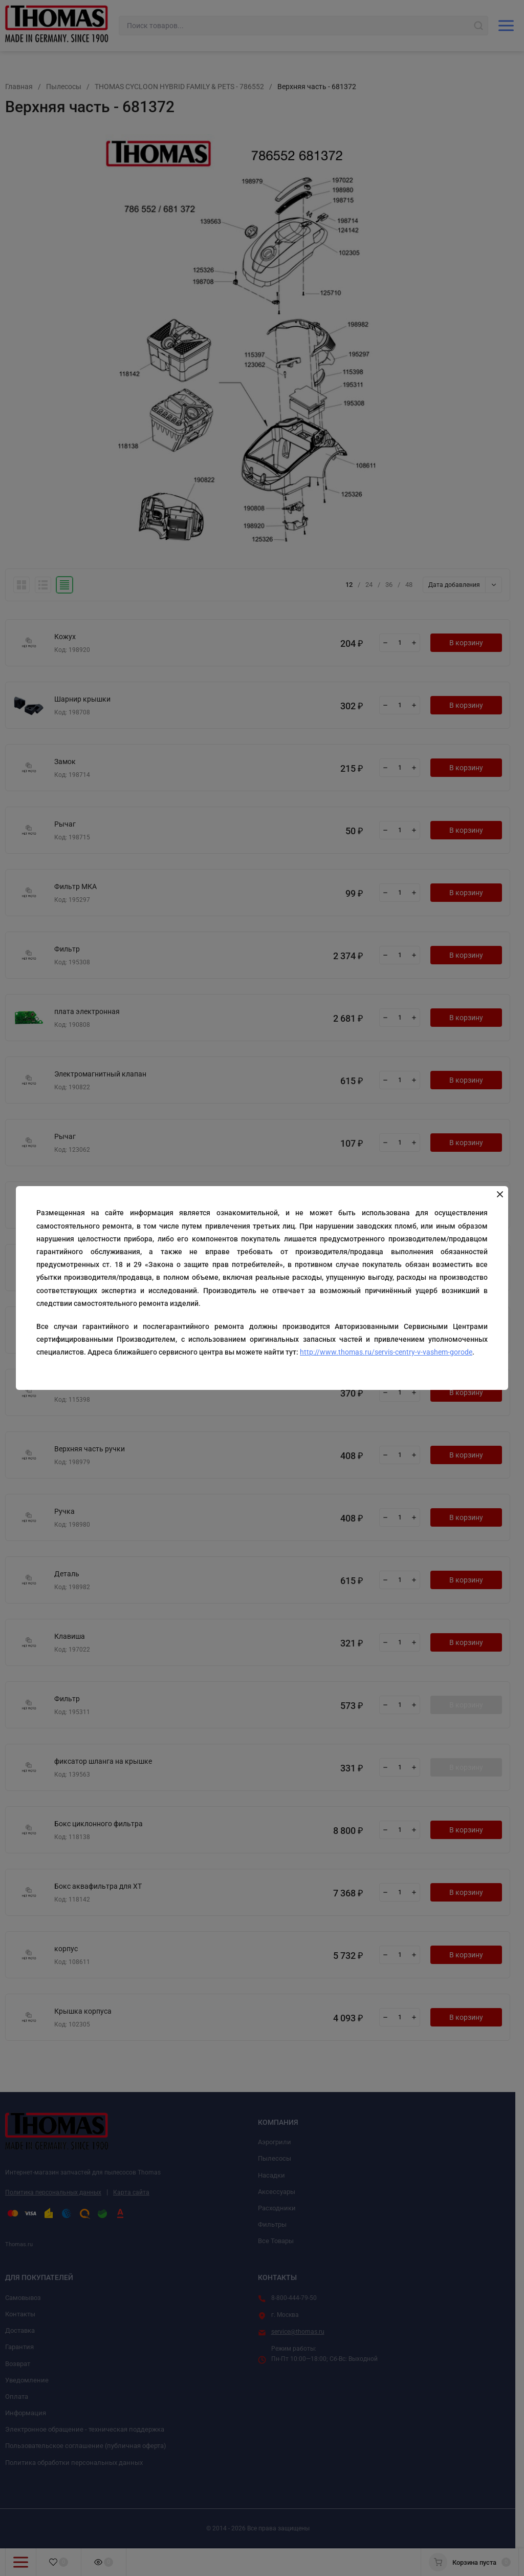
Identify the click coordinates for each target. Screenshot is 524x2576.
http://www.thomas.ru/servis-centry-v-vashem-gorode (386, 1352)
